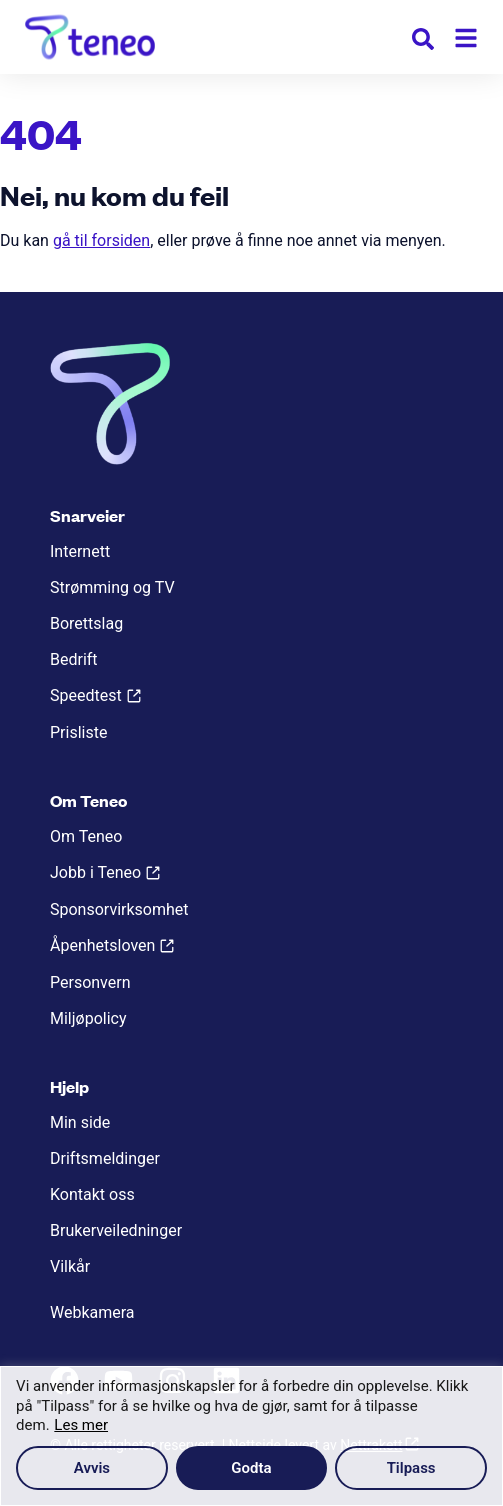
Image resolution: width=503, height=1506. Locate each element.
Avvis (92, 1468)
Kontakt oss (92, 1194)
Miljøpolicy (88, 1018)
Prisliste (78, 732)
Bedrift (74, 659)
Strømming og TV (112, 587)
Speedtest (86, 695)
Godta (251, 1468)
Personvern (90, 982)
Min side (80, 1122)
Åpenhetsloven (102, 945)
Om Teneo (86, 836)
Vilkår (70, 1266)
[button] (423, 42)
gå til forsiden (101, 240)
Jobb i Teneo (95, 872)
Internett (80, 551)
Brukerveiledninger (116, 1230)
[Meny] (466, 38)
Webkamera (92, 1312)
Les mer (81, 1425)
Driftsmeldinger (105, 1158)
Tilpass (411, 1468)
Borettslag (86, 623)
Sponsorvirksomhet (119, 909)
